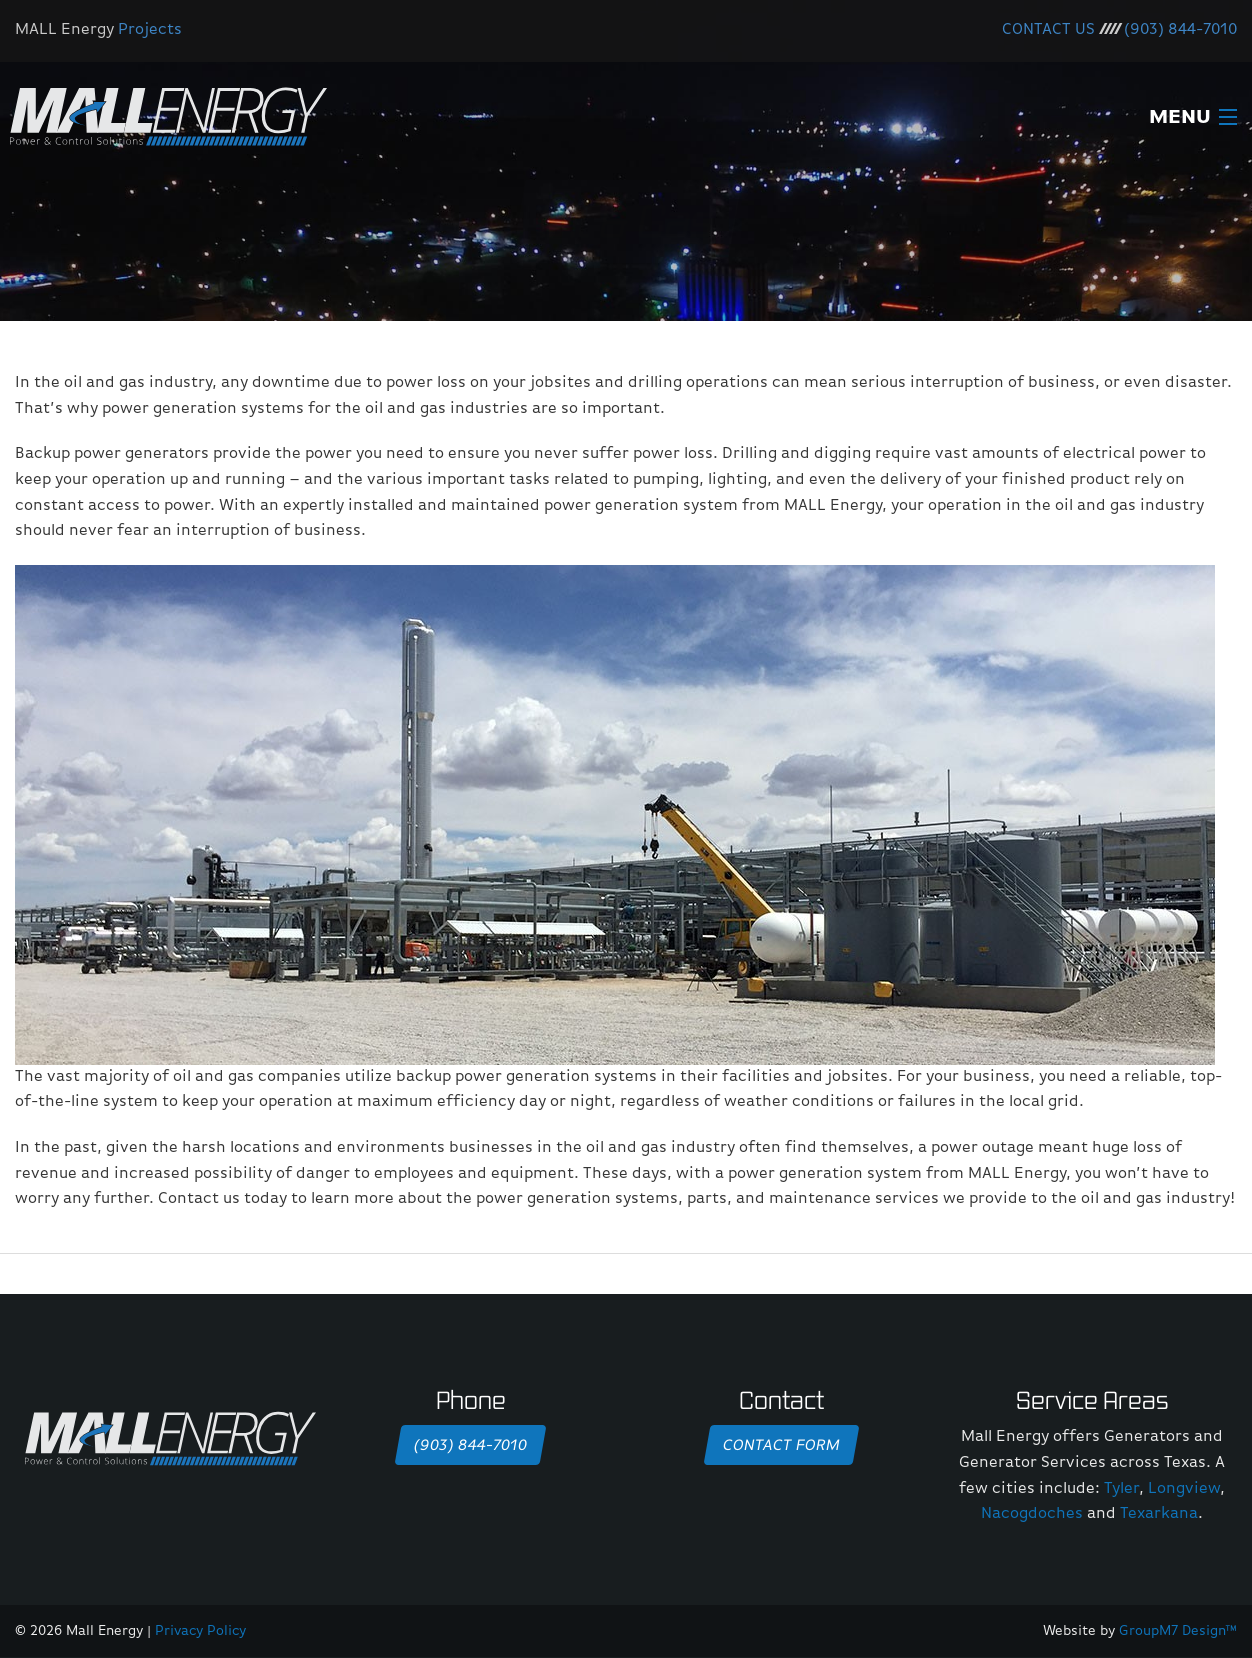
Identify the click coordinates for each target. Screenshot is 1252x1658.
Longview (1184, 1489)
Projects (150, 30)
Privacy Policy (200, 1631)
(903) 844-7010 (1180, 30)
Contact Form (781, 1446)
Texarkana (1159, 1514)
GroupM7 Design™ (1178, 1631)
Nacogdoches (1032, 1514)
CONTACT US (1048, 30)
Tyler (1121, 1489)
